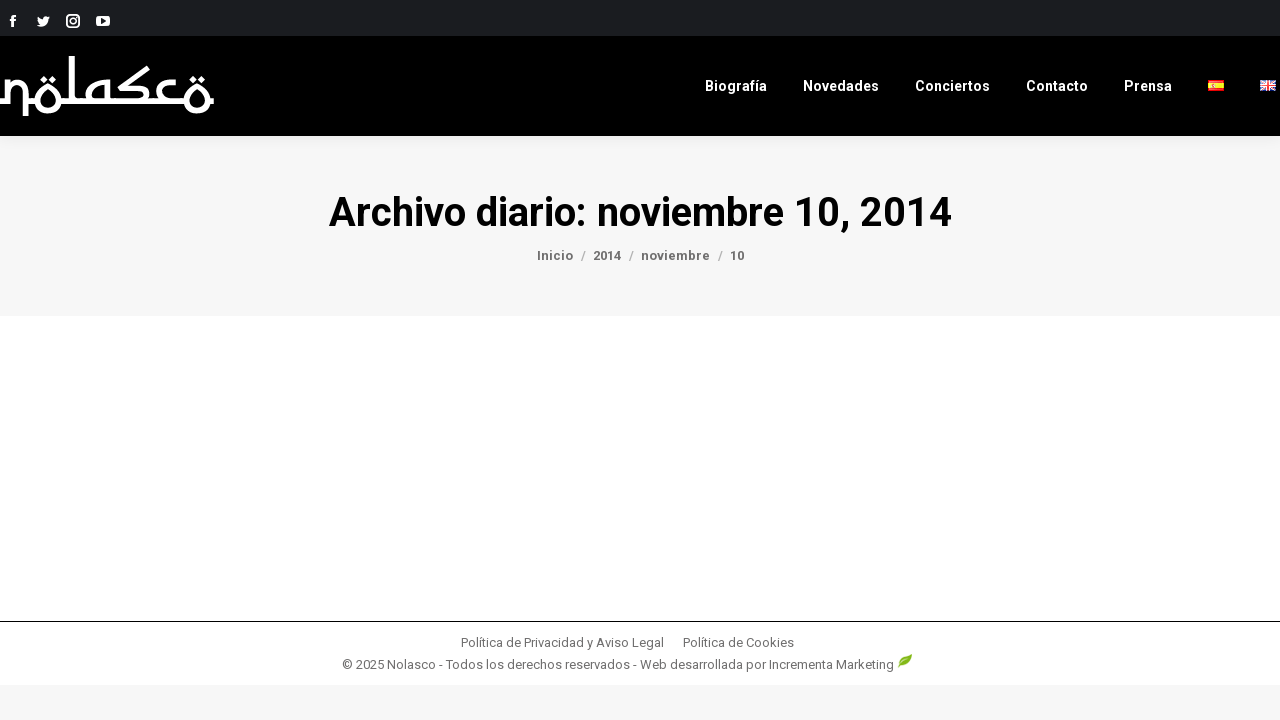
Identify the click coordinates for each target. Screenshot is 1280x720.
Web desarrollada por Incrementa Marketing (776, 664)
